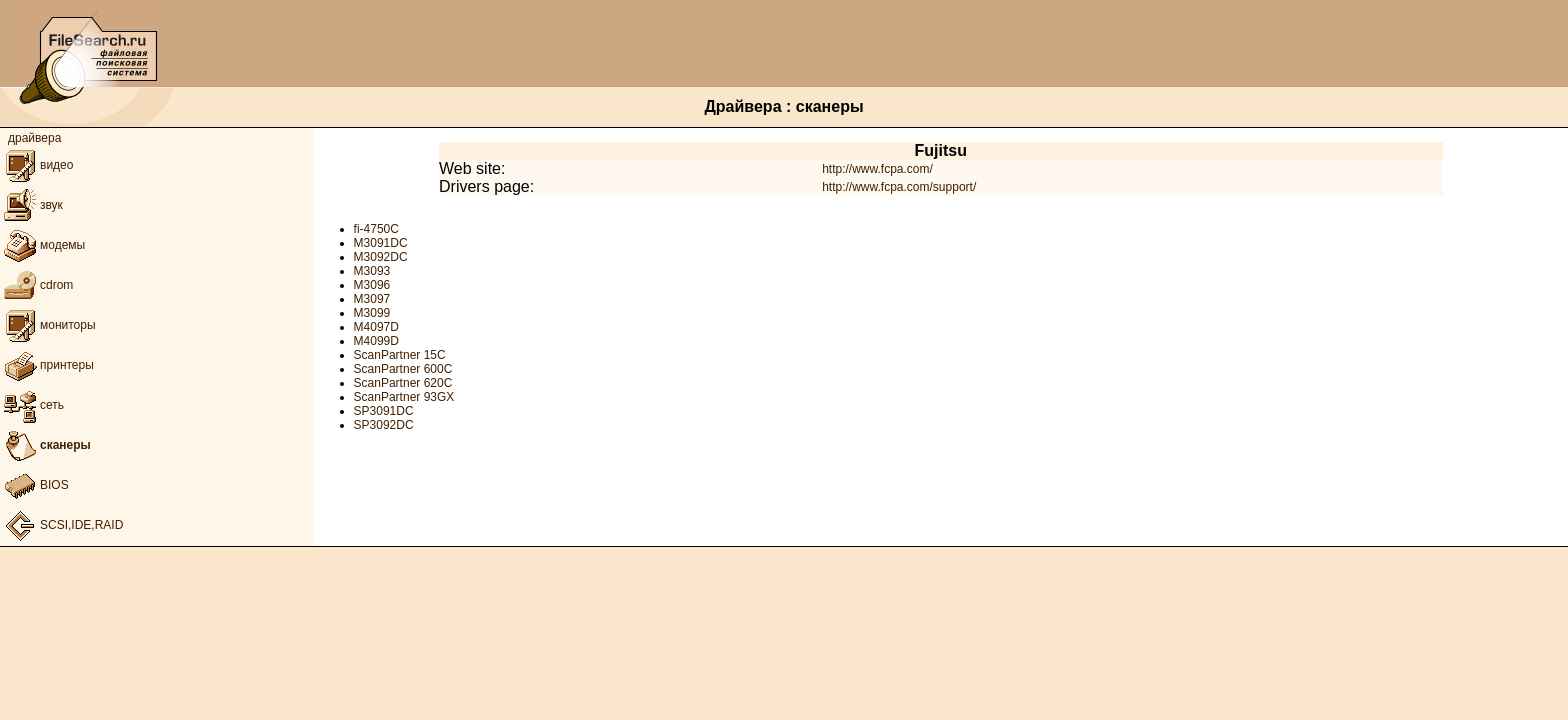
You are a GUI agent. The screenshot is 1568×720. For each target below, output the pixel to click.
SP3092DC (384, 425)
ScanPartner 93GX (404, 397)
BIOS (34, 485)
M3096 (372, 285)
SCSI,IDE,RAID (61, 525)
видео (36, 165)
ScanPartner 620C (403, 383)
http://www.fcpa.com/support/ (899, 187)
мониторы (48, 325)
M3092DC (381, 257)
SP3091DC (384, 411)
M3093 (372, 271)
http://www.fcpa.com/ (877, 169)
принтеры (47, 365)
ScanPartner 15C (400, 355)
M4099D (376, 341)
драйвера (34, 138)
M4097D (376, 327)
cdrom (36, 285)
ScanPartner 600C (403, 369)
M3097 (372, 299)
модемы (42, 245)
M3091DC (381, 243)
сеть (32, 405)
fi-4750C (376, 229)
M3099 (372, 313)
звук (31, 205)
